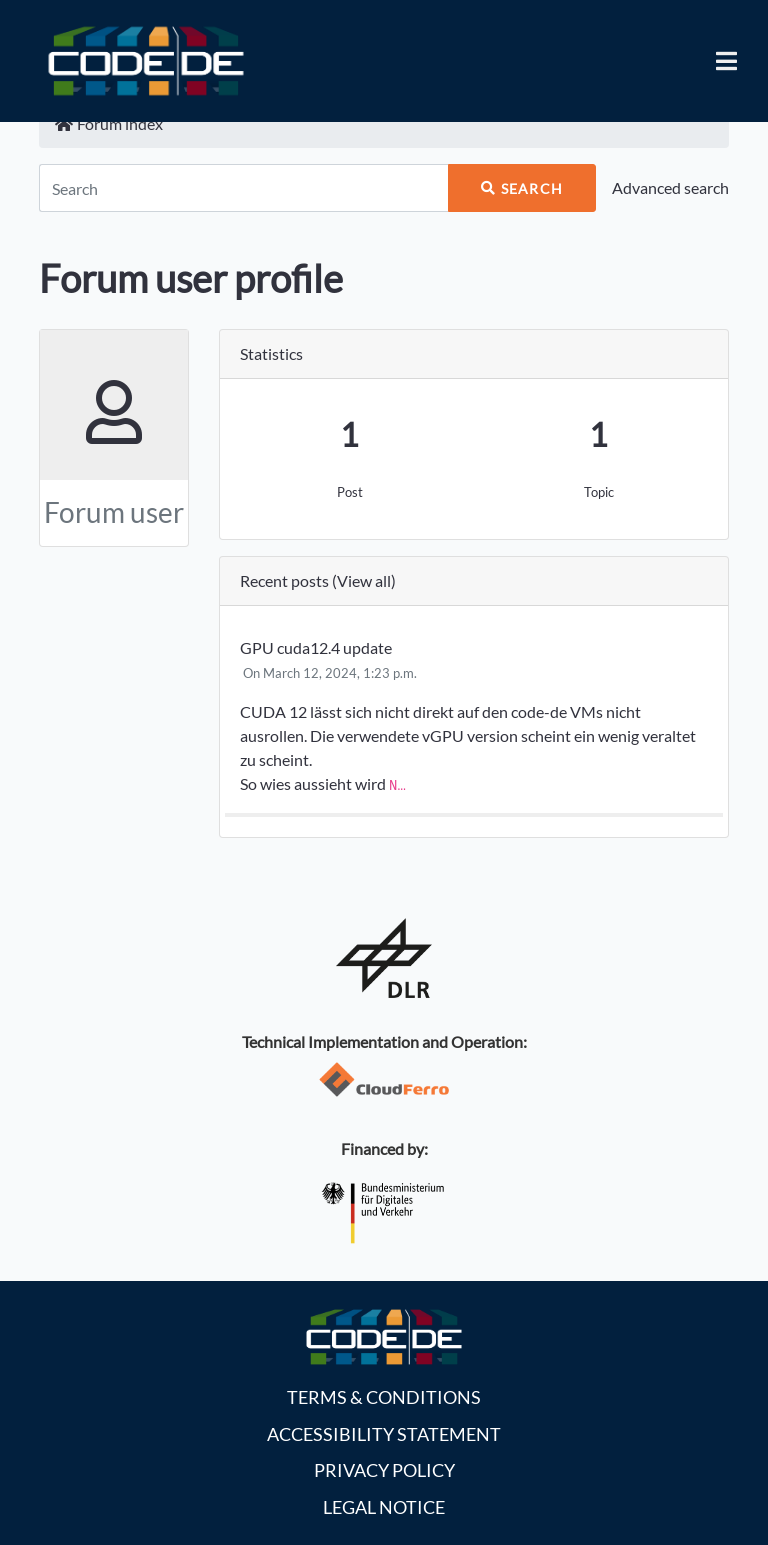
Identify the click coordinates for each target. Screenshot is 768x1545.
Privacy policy (384, 1470)
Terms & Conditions (384, 1397)
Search (522, 188)
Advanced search (670, 187)
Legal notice (384, 1507)
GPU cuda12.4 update (316, 647)
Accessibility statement (384, 1434)
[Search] (243, 188)
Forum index (109, 123)
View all (364, 580)
